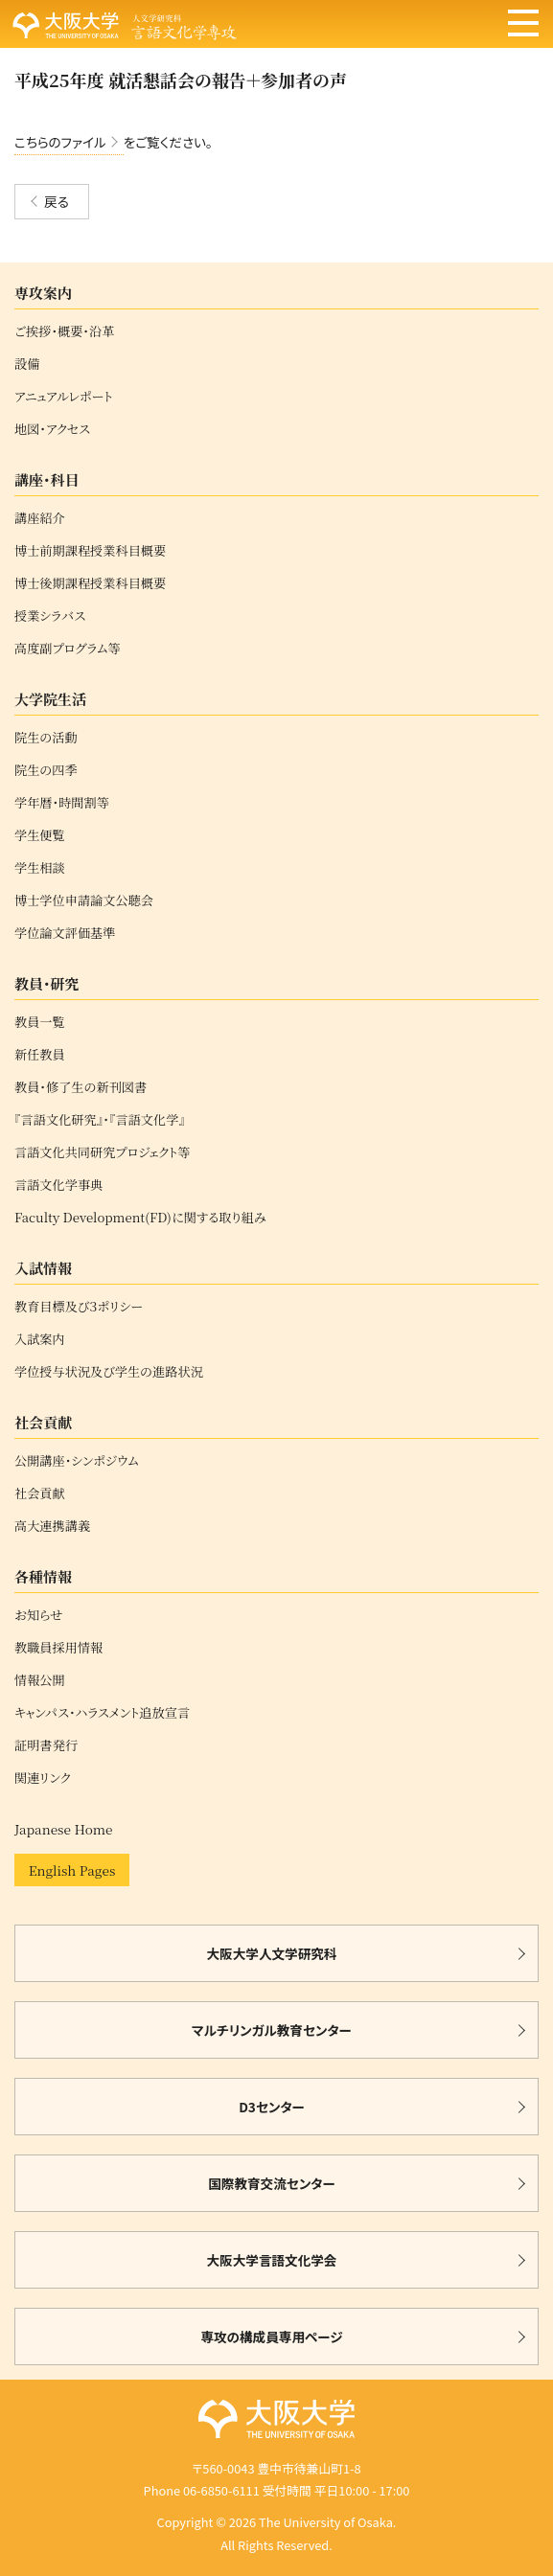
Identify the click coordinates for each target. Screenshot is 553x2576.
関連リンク (42, 1778)
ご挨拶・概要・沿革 (64, 331)
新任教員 (39, 1054)
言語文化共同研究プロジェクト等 (102, 1152)
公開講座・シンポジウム (76, 1461)
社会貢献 (39, 1493)
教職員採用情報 (58, 1647)
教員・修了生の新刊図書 (80, 1087)
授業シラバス (49, 616)
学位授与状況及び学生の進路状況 (108, 1371)
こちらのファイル (60, 141)
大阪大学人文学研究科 (272, 1953)
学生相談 (39, 868)
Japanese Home (63, 1828)
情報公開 (39, 1680)
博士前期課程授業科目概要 (90, 550)
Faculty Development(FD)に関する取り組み (140, 1217)
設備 (26, 364)
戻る (56, 201)
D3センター (272, 2106)
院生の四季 (46, 770)
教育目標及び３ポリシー (78, 1306)
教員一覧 (39, 1022)
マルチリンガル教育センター (272, 2030)
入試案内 (39, 1339)
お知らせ (38, 1615)
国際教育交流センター (271, 2183)
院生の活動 (46, 737)
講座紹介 (39, 518)
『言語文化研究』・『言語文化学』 (99, 1119)
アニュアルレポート (63, 396)
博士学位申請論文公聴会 (83, 900)
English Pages (72, 1870)
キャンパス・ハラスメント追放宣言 (102, 1712)
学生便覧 (39, 835)
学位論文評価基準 (65, 933)
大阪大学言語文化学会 (272, 2259)
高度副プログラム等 (67, 648)
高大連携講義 (52, 1526)
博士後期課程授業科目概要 (90, 583)
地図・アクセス (52, 429)
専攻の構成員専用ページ (271, 2336)
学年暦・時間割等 (61, 802)
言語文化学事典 (58, 1185)
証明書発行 (46, 1745)
